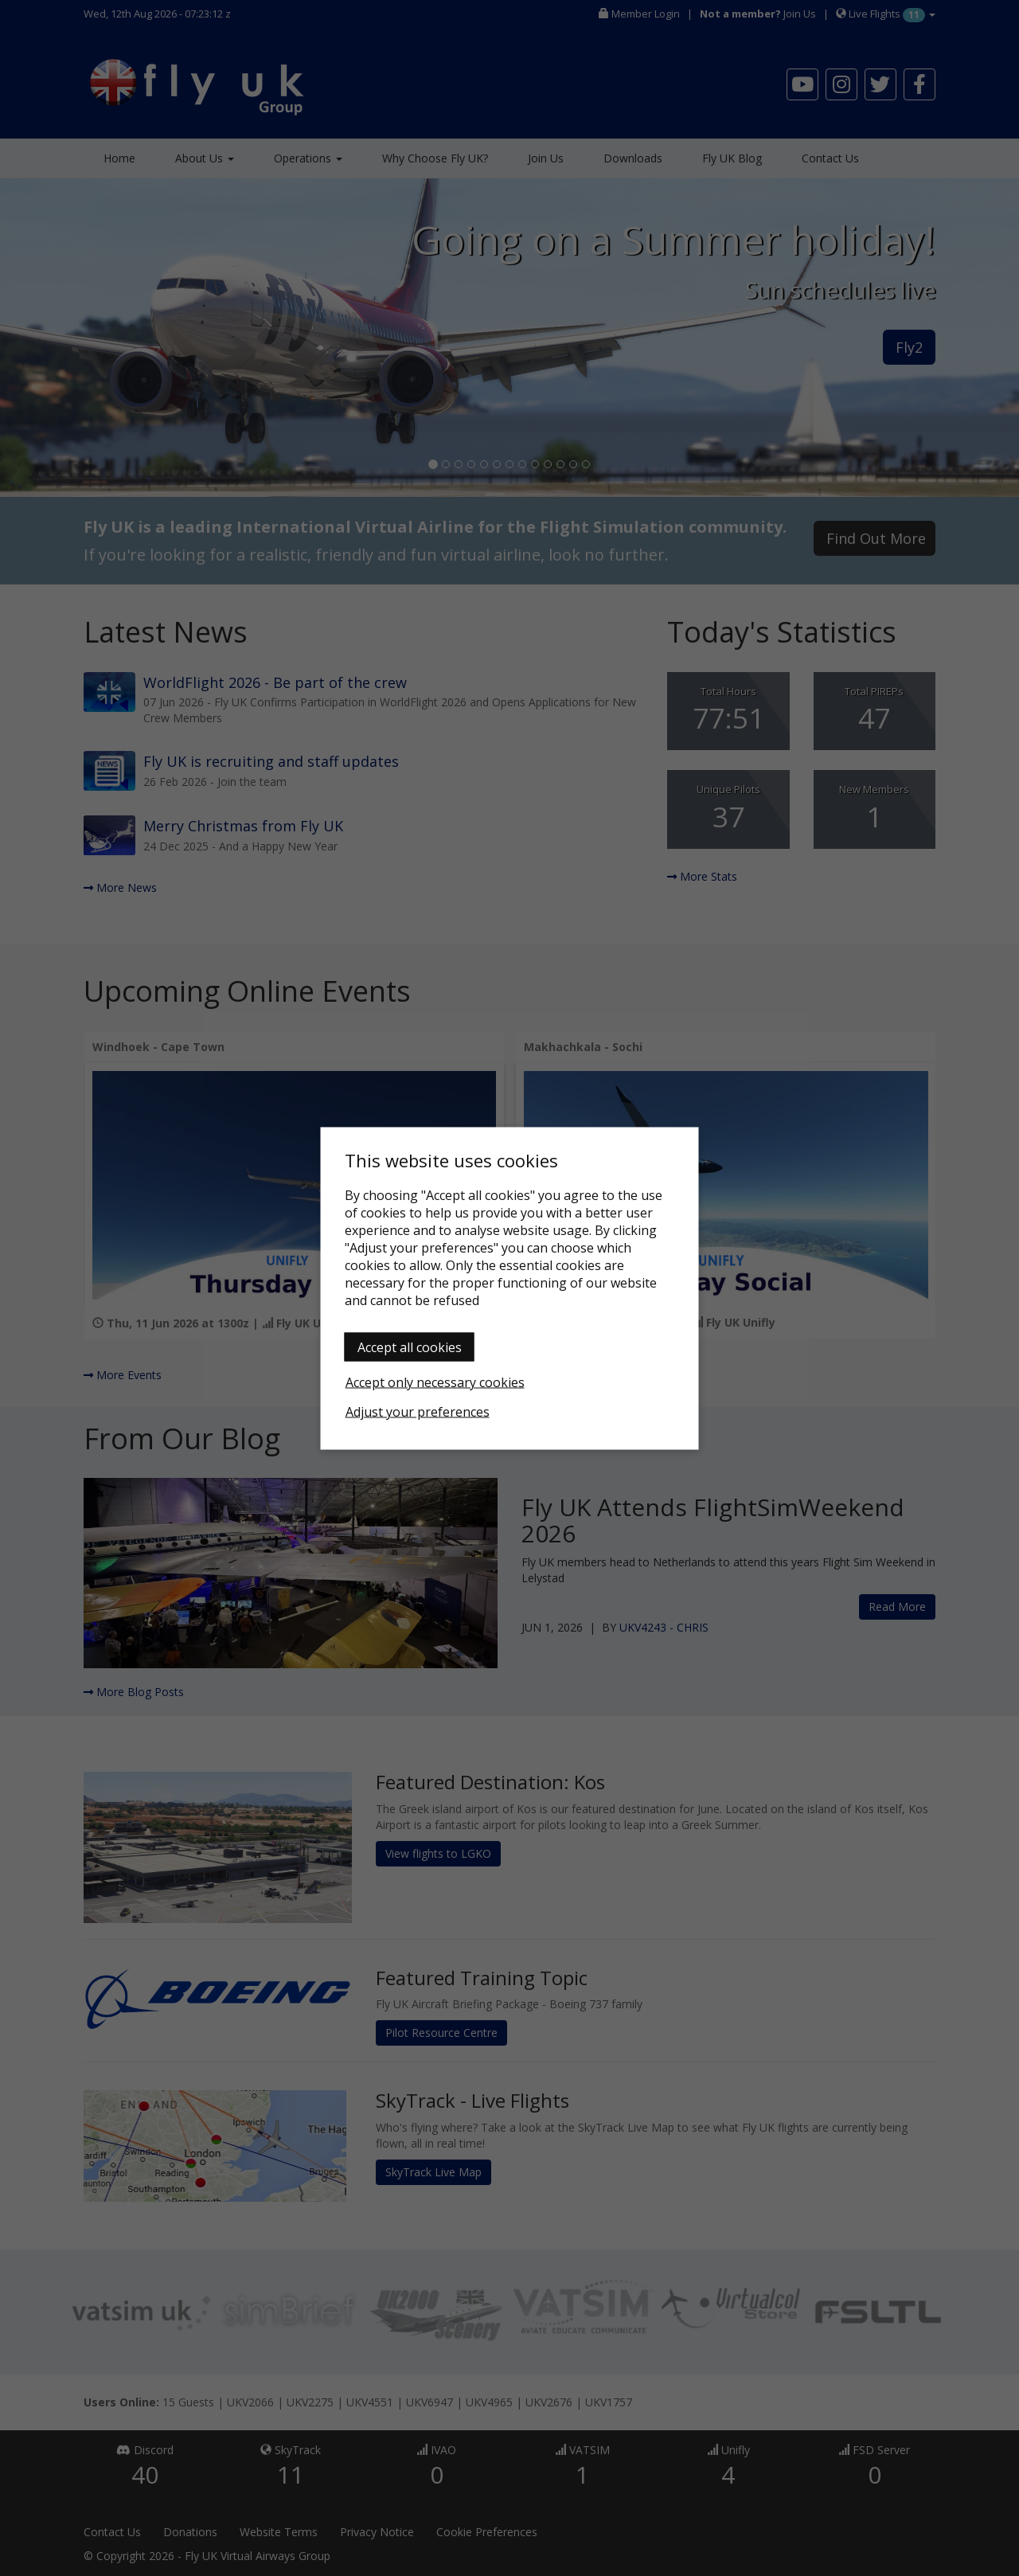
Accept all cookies (409, 1346)
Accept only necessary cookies (435, 1381)
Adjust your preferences (418, 1411)
